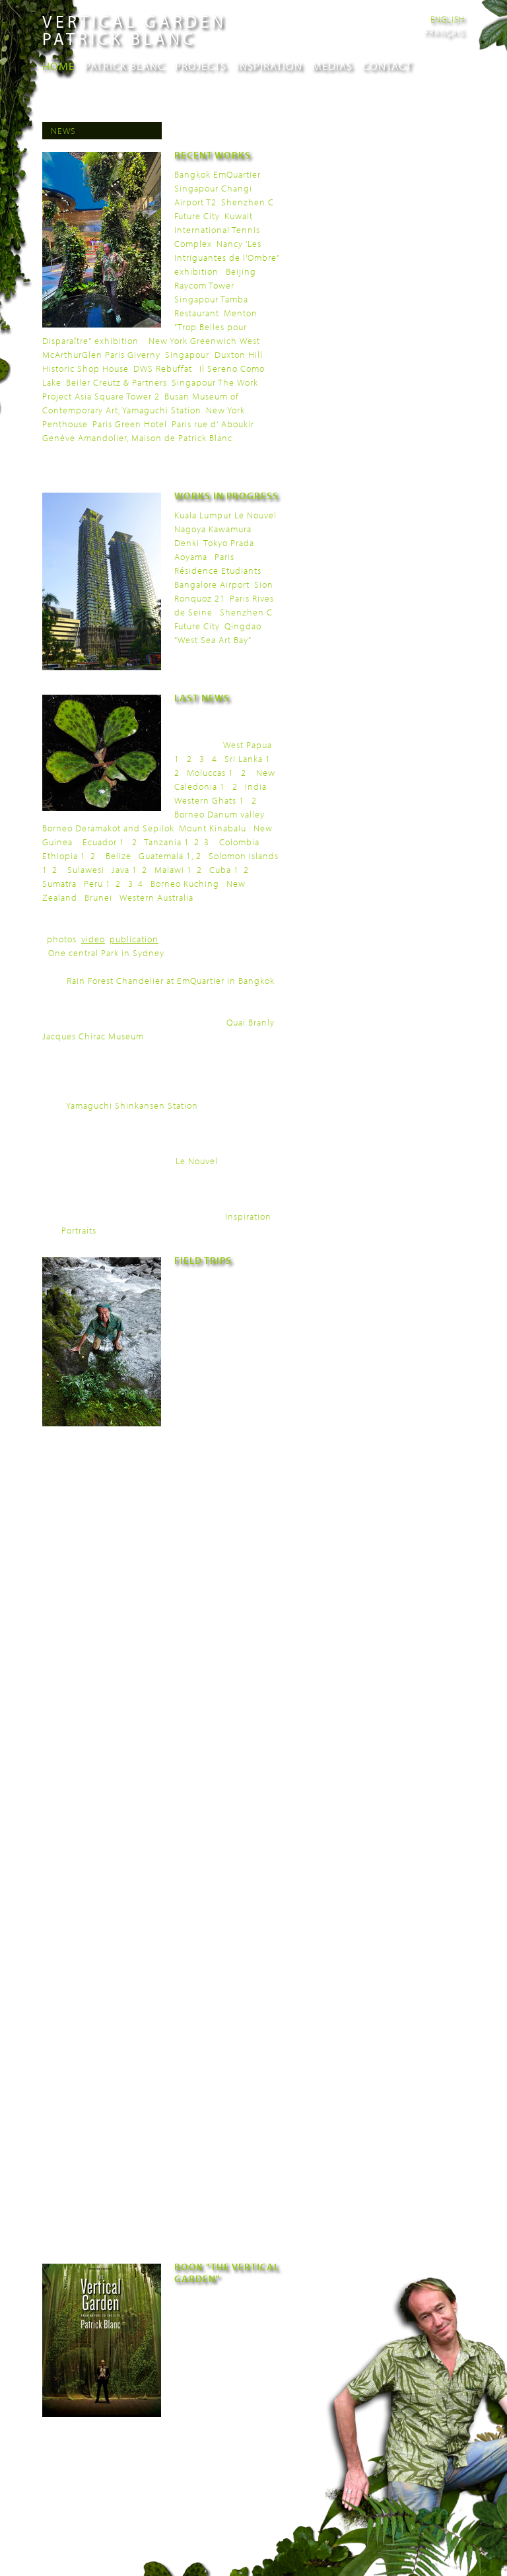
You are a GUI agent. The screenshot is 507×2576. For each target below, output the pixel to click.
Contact (387, 66)
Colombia (239, 842)
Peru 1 (97, 883)
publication (134, 939)
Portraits (78, 1230)
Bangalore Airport (212, 584)
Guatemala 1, (166, 856)
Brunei (98, 897)
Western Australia (156, 897)
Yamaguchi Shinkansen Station (132, 1105)
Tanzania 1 (166, 842)
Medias (332, 66)
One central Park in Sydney (106, 953)
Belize (118, 856)
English (447, 19)
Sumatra (59, 883)
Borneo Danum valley (219, 814)
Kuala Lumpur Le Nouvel (225, 515)
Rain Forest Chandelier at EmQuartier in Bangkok (171, 981)
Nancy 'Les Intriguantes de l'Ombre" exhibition (227, 257)
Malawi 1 (173, 870)
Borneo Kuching (185, 883)
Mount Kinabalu (212, 828)
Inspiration (269, 66)
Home (58, 66)
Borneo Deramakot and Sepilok (108, 828)
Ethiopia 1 (64, 856)
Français (444, 32)
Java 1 (124, 870)
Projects (200, 66)
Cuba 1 (224, 870)
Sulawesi (85, 870)
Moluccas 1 (210, 773)
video (93, 939)
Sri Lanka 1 (247, 759)
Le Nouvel (197, 1161)
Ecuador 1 (104, 842)
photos (62, 939)
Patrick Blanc (124, 66)
